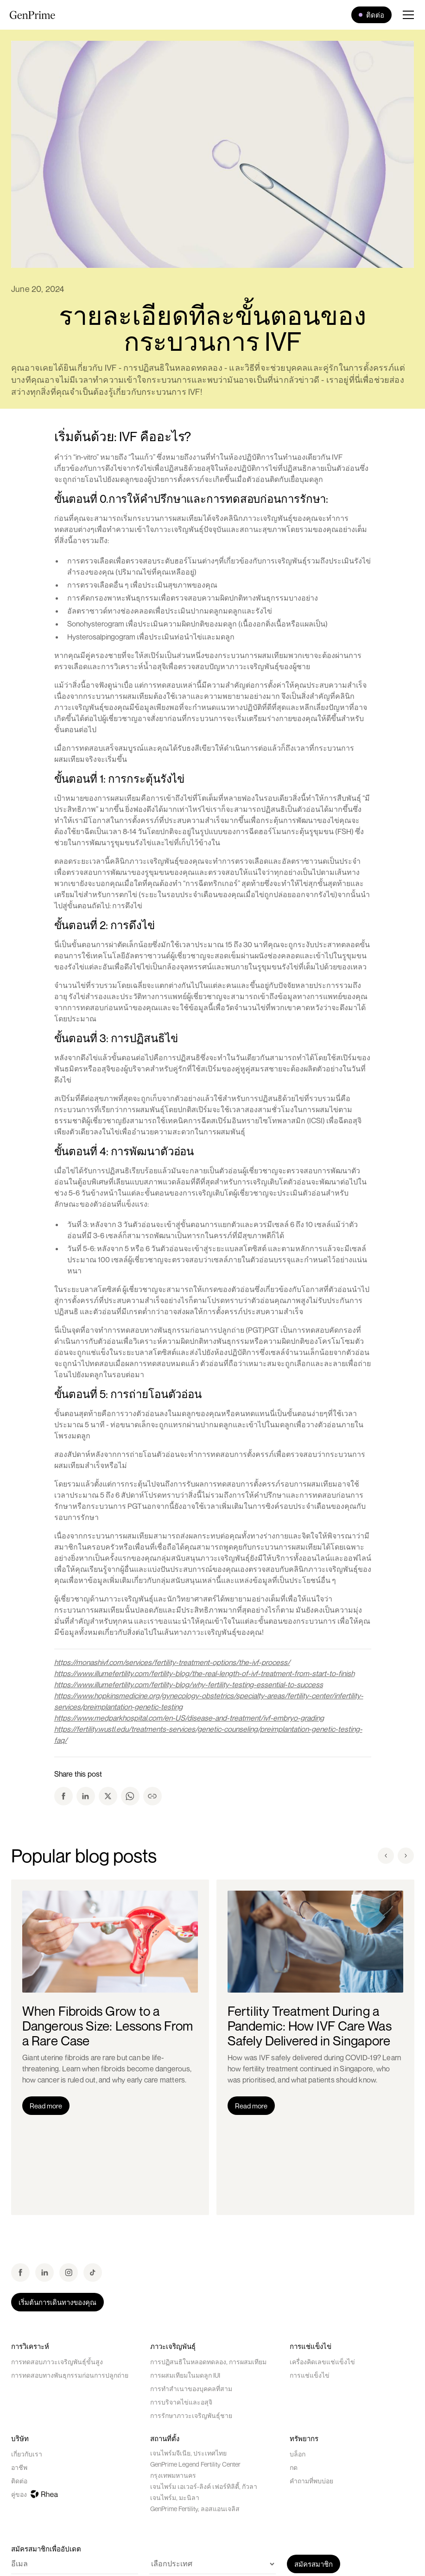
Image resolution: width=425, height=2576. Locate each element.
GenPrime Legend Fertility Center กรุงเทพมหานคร (195, 2469)
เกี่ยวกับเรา (26, 2454)
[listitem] (110, 2047)
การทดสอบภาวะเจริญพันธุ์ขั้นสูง (57, 2362)
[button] (404, 15)
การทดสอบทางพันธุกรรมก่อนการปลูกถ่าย (69, 2375)
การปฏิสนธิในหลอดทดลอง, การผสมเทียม (208, 2362)
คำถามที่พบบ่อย (311, 2481)
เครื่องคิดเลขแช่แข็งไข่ (322, 2362)
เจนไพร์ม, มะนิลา (174, 2497)
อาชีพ (19, 2467)
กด (294, 2467)
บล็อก (297, 2454)
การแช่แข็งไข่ (310, 2375)
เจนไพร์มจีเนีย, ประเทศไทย (188, 2453)
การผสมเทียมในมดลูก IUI (185, 2375)
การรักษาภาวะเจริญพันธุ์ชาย (191, 2415)
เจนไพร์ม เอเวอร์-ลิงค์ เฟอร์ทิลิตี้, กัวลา (203, 2486)
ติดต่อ (19, 2481)
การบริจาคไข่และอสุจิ (181, 2402)
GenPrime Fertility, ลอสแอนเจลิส (195, 2509)
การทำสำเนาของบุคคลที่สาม (191, 2388)
